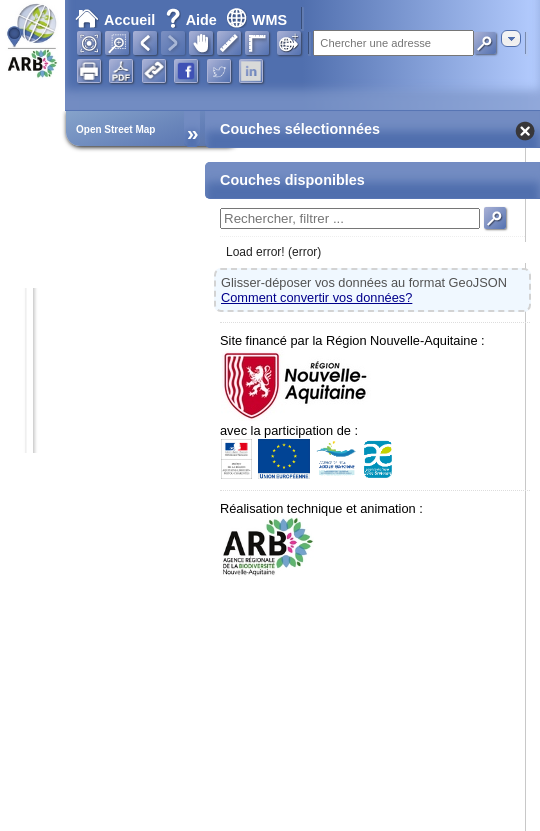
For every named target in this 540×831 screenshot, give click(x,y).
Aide (193, 20)
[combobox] (511, 38)
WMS (256, 20)
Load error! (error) (273, 252)
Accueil (115, 20)
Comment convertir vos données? (316, 297)
